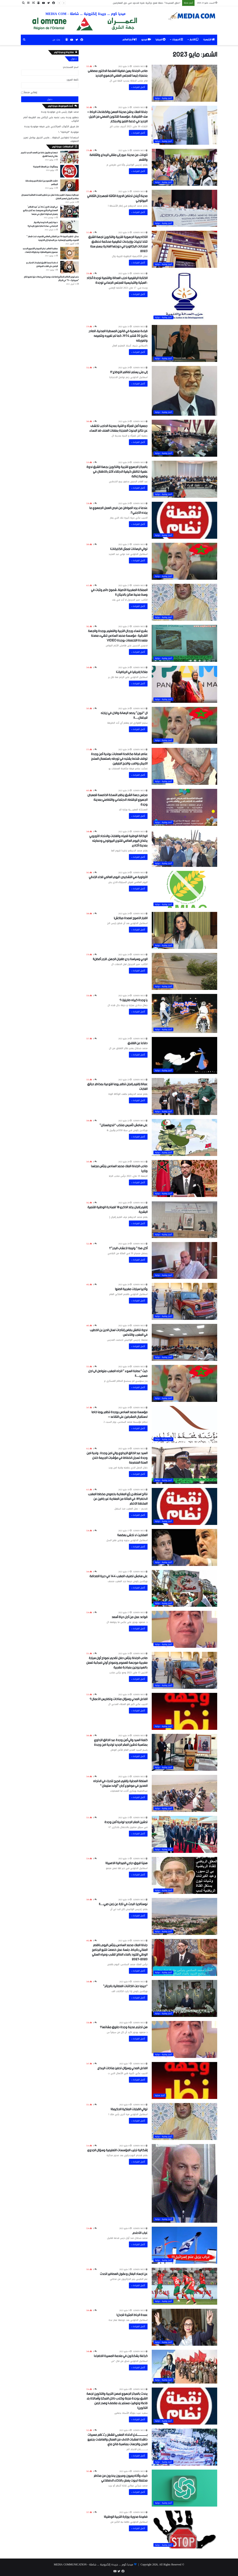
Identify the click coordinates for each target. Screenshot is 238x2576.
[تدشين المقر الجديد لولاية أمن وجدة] (184, 1834)
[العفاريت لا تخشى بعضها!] (184, 1547)
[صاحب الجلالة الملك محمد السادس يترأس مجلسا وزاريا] (184, 1178)
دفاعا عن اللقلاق (138, 1043)
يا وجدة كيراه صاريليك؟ (134, 1000)
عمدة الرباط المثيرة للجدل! (132, 2315)
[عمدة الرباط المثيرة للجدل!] (184, 2327)
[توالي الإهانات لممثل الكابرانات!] (184, 561)
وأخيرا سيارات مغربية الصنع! (131, 1289)
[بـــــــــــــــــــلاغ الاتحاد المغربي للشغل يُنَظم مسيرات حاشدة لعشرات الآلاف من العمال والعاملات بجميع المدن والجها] (184, 2447)
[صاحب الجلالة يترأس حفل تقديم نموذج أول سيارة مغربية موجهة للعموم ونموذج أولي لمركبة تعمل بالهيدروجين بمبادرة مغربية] (184, 1670)
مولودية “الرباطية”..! (68, 132)
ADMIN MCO (139, 66)
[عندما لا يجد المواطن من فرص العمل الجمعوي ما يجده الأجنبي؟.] (184, 520)
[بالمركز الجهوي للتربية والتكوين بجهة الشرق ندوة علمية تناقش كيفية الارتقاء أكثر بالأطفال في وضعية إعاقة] (184, 479)
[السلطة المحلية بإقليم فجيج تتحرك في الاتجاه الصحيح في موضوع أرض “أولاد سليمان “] (184, 1793)
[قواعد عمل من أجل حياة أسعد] (184, 1629)
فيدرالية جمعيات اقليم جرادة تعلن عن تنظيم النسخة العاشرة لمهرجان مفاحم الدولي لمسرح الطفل (50, 197)
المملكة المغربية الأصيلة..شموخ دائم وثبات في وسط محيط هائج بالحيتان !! (119, 592)
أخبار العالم (130, 39)
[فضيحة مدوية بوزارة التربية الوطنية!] (184, 2530)
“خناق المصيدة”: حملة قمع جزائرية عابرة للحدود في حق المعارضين (146, 3)
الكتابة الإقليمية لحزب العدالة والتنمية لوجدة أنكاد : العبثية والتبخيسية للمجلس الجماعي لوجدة (117, 280)
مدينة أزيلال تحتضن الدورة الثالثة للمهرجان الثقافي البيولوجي (117, 198)
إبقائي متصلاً (30, 92)
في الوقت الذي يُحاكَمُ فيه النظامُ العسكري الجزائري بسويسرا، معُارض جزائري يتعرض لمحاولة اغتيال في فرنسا (40, 210)
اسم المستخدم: (70, 67)
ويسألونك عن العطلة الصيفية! (45, 167)
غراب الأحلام (140, 2233)
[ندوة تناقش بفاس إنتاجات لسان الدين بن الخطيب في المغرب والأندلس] (184, 1342)
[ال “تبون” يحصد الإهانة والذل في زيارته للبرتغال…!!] (184, 725)
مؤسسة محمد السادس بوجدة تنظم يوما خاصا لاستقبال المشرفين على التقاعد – (119, 1414)
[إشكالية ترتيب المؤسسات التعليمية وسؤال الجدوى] (184, 2183)
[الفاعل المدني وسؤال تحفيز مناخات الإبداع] (184, 2080)
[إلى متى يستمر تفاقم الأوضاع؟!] (184, 391)
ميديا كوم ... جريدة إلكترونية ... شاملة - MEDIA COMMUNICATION (93, 2564)
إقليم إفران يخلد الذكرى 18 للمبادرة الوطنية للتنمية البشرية (117, 1209)
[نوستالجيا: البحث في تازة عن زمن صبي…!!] (184, 1916)
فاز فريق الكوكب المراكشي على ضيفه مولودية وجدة (51, 126)
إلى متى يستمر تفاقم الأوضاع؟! (129, 372)
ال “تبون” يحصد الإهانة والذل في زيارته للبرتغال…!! (124, 715)
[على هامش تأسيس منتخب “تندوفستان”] (184, 1137)
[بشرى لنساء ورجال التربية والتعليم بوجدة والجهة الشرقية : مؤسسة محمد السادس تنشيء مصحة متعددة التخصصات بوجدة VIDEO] (184, 643)
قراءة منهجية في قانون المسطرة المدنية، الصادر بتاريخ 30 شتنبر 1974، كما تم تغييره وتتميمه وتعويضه (118, 336)
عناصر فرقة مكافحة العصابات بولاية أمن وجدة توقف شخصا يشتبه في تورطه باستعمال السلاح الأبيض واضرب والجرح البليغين (119, 759)
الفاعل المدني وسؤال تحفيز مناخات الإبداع (122, 2068)
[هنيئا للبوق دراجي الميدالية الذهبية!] (184, 1875)
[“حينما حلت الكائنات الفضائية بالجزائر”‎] (184, 1998)
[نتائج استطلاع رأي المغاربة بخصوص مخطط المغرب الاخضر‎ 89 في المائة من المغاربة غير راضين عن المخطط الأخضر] (184, 1506)
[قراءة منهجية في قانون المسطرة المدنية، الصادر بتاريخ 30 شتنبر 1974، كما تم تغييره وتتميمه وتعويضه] (184, 343)
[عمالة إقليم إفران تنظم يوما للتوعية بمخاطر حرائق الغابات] (184, 1096)
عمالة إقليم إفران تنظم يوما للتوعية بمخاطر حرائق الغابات (117, 1086)
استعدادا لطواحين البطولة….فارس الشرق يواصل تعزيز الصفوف (51, 139)
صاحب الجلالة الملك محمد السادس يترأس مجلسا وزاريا (119, 1168)
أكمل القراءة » (138, 87)
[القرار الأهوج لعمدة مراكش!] (184, 930)
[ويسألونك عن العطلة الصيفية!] (69, 171)
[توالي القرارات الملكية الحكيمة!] (184, 2121)
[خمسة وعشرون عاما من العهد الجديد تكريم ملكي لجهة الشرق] (69, 157)
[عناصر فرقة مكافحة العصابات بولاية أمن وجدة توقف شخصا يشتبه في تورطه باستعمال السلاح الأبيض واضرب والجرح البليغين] (184, 766)
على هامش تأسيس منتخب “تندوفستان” (124, 1125)
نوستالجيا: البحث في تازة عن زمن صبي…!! (123, 1904)
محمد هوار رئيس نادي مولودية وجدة (60, 112)
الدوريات (177, 39)
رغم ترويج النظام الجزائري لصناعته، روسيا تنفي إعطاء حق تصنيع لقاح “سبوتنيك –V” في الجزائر (51, 278)
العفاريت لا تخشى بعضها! (132, 1535)
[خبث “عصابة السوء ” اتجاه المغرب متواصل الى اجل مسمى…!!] (184, 1383)
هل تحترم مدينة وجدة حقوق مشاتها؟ (124, 2027)
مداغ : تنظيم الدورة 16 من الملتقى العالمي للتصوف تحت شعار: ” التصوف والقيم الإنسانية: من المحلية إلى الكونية (53, 238)
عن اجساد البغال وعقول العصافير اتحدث (124, 2274)
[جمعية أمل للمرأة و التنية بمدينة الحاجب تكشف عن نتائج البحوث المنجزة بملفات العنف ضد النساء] (184, 438)
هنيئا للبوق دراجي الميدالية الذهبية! (126, 1863)
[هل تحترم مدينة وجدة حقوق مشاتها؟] (184, 2039)
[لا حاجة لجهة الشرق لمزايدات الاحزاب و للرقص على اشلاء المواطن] (69, 267)
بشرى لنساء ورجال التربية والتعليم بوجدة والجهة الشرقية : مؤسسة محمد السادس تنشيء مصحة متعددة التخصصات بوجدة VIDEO (118, 635)
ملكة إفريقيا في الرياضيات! (132, 672)
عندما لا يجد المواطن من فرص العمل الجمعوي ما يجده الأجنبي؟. (118, 510)
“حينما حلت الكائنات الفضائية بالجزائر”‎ (125, 1986)
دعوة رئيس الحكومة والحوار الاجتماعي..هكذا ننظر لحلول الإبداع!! (43, 224)
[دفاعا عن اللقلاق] (184, 1055)
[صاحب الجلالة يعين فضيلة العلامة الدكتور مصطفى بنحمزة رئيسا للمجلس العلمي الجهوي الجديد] (184, 83)
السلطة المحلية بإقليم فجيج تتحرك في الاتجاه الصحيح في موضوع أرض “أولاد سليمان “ (120, 1783)
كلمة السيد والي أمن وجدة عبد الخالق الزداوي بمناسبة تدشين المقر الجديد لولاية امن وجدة (121, 1742)
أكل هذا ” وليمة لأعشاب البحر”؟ (128, 1248)
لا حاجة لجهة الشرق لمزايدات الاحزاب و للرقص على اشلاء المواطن (42, 264)
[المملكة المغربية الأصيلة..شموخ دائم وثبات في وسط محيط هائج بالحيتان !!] (184, 602)
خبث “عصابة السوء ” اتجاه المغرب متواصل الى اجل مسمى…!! (118, 1373)
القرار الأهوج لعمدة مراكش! (131, 918)
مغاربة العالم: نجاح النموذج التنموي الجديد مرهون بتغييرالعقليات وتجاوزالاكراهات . (40, 250)
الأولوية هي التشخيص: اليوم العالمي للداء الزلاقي (118, 877)
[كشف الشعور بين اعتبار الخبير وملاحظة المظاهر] (69, 185)
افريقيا (160, 39)
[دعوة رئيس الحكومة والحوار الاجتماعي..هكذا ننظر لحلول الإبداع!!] (69, 227)
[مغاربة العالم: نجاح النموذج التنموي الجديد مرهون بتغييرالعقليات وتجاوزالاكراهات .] (69, 253)
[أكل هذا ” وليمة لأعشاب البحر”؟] (184, 1260)
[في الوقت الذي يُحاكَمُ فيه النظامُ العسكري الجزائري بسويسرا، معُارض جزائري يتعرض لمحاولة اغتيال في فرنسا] (69, 211)
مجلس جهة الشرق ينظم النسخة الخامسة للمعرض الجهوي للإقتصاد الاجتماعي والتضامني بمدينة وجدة (117, 800)
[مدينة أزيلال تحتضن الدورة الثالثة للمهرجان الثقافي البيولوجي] (184, 208)
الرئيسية (209, 39)
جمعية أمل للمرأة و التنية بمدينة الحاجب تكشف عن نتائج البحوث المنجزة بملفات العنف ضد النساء (118, 428)
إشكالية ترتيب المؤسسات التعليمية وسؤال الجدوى (117, 2150)
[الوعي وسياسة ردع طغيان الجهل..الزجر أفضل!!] (184, 971)
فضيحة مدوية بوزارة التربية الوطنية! (126, 2517)
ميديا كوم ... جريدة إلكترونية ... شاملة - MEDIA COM (85, 14)
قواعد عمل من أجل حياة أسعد (130, 1617)
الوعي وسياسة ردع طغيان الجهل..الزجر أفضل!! (120, 959)
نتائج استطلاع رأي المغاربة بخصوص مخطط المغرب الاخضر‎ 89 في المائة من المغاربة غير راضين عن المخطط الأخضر (118, 1499)
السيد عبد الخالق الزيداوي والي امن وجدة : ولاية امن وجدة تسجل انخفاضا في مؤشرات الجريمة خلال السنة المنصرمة (117, 1458)
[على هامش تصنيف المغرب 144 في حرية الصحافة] (184, 1588)
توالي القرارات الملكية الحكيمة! (129, 2109)
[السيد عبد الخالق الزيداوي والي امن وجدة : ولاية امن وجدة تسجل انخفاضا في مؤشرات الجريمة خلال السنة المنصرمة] (184, 1465)
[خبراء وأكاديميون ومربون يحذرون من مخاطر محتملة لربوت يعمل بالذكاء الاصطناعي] (184, 2488)
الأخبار (194, 39)
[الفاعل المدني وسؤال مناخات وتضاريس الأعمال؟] (184, 1711)
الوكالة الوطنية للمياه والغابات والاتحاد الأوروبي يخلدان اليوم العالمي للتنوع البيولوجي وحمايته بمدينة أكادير (118, 841)
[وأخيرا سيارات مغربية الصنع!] (184, 1301)
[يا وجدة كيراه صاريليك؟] (184, 1013)
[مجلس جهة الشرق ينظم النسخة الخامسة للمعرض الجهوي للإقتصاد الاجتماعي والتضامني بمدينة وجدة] (184, 807)
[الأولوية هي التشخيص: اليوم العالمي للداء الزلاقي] (184, 889)
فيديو (146, 39)
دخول (49, 99)
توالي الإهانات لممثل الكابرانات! (129, 549)
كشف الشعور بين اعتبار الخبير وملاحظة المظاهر (41, 182)
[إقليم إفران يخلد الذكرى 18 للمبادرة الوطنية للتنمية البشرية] (184, 1219)
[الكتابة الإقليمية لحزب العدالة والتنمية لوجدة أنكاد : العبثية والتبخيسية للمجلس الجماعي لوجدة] (184, 296)
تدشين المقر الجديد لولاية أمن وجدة (126, 1822)
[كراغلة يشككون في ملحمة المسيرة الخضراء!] (184, 2367)
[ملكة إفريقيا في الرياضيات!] (184, 684)
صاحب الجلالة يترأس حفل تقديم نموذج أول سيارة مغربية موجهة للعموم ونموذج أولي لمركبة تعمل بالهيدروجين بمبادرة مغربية (117, 1663)
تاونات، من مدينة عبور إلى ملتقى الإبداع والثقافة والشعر (118, 157)
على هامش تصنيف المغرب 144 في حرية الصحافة (118, 1576)
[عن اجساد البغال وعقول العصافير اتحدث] (184, 2286)
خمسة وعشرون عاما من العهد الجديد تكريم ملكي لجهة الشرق (39, 154)
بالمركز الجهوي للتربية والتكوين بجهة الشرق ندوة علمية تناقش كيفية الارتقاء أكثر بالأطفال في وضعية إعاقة (117, 471)
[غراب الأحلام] (184, 2245)
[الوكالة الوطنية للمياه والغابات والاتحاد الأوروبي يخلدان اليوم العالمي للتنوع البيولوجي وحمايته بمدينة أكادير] (184, 848)
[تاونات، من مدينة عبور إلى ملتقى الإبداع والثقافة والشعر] (184, 167)
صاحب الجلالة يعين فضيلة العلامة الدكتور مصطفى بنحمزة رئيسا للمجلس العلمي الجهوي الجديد (118, 73)
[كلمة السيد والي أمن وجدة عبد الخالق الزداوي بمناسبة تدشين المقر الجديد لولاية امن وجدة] (184, 1752)
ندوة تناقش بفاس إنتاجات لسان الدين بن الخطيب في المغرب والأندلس (119, 1332)
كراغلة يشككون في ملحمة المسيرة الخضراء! (121, 2356)
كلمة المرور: (72, 79)
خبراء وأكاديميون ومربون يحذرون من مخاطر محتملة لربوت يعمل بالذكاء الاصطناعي (121, 2478)
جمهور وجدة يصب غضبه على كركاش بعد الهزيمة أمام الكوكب (51, 119)
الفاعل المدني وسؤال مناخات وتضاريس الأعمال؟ (119, 1699)
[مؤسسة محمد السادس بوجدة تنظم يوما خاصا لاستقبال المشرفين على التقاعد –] (184, 1424)
